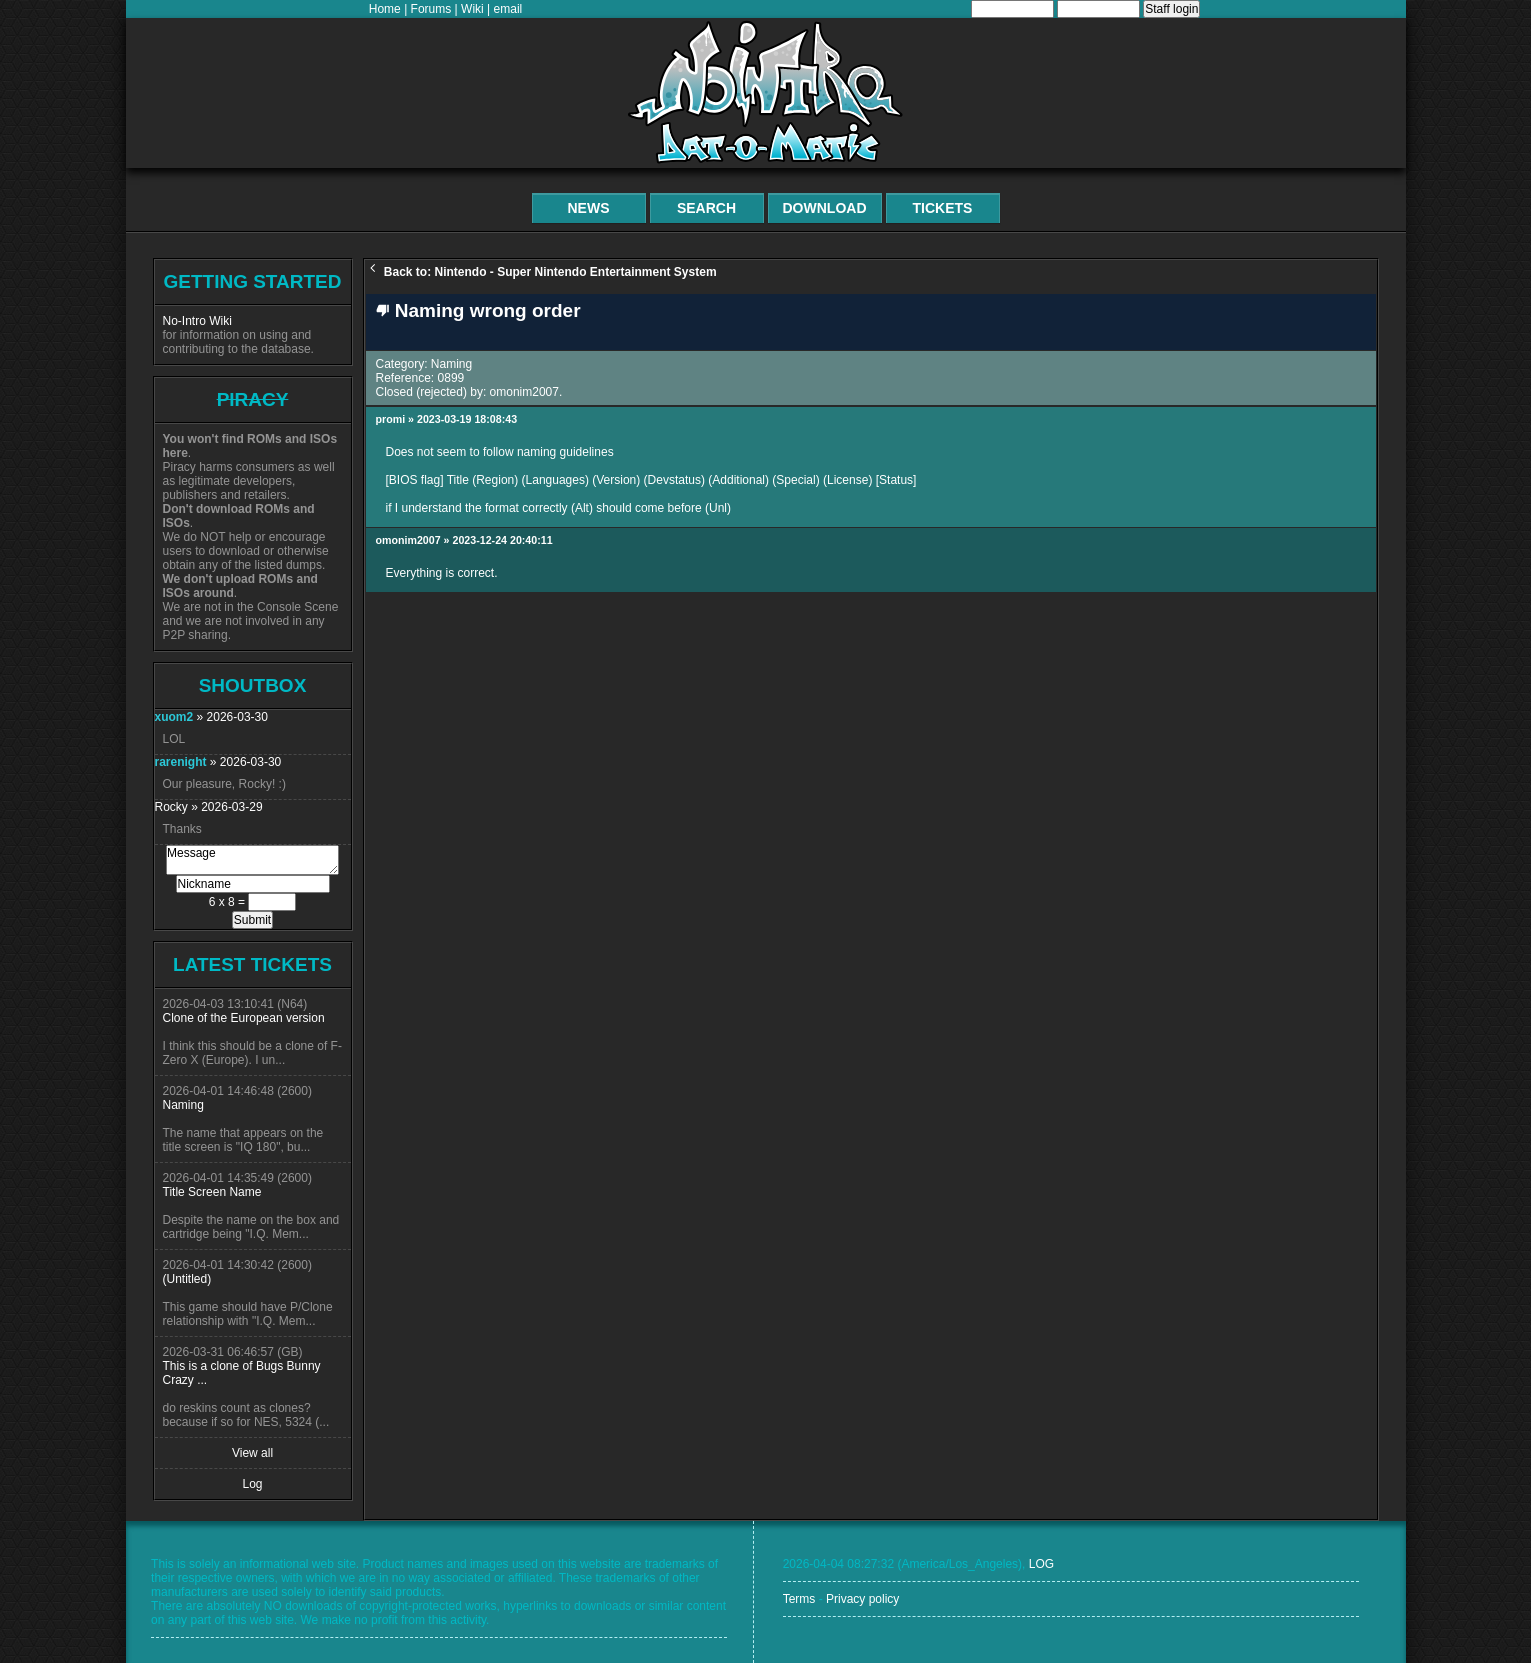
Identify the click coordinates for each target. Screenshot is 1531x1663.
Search (706, 208)
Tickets (943, 208)
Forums (431, 9)
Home (385, 9)
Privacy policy (862, 1599)
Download (825, 208)
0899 (451, 378)
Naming (183, 1105)
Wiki (472, 9)
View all (252, 1453)
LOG (1041, 1564)
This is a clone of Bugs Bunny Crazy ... (242, 1373)
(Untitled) (187, 1279)
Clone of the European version (244, 1018)
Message (252, 860)
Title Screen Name (212, 1192)
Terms (799, 1599)
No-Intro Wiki (197, 321)
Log (252, 1484)
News (589, 208)
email (508, 9)
